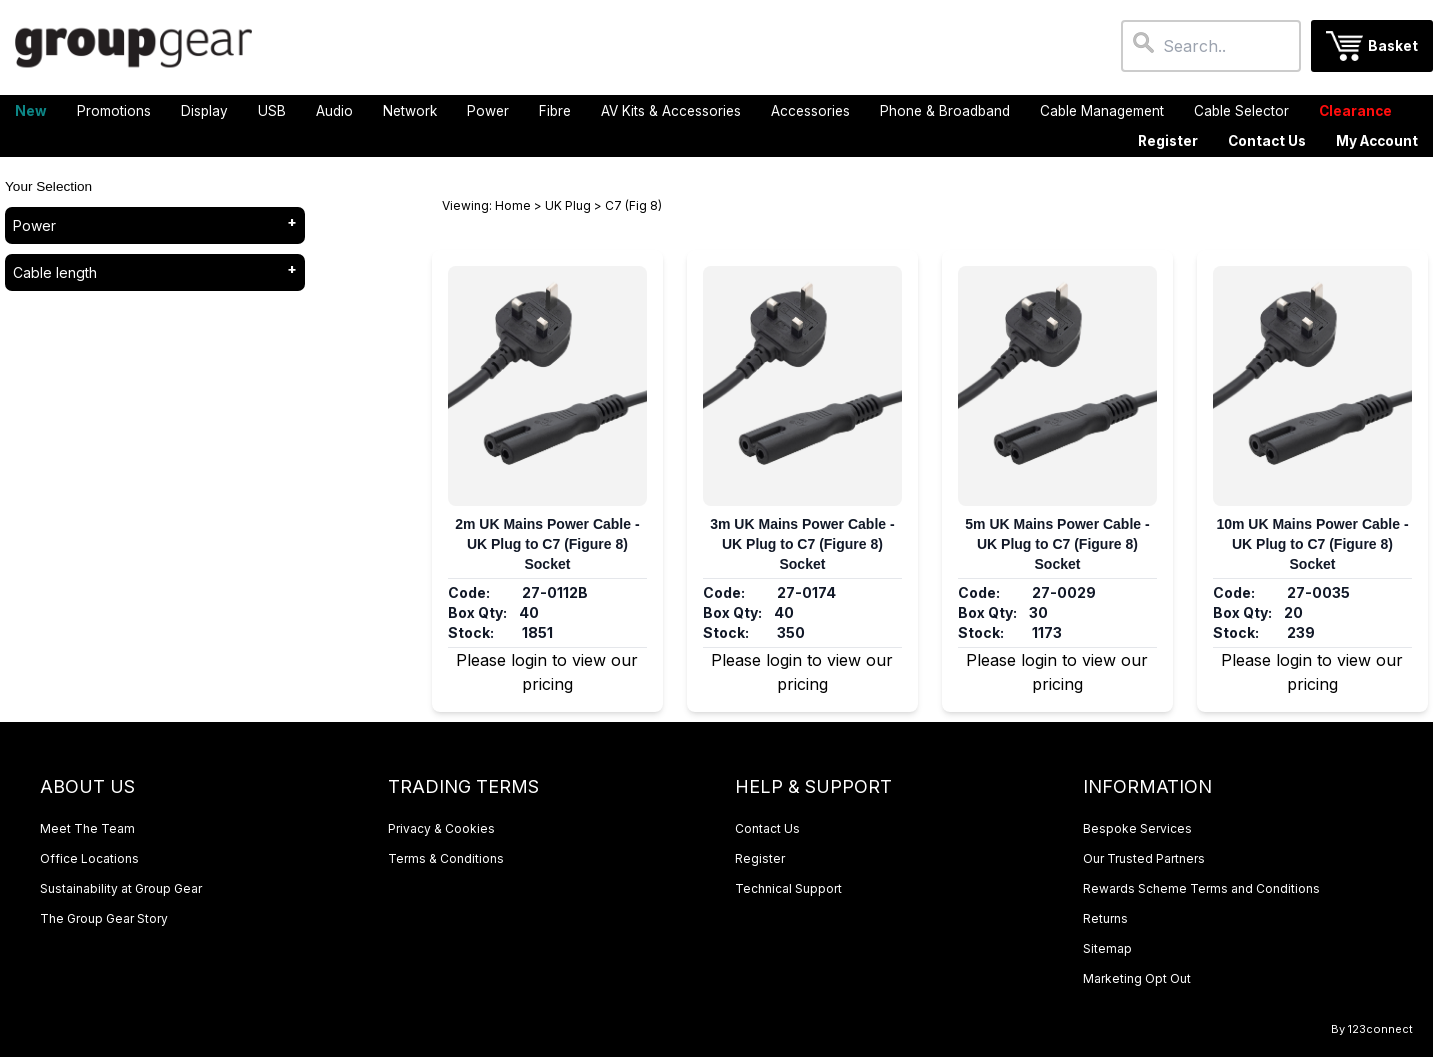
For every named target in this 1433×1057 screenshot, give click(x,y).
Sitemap (1107, 948)
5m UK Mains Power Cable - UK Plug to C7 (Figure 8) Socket (1057, 544)
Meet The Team (87, 828)
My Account (1377, 141)
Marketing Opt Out (1137, 978)
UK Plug (568, 205)
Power (34, 225)
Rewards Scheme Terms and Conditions (1201, 888)
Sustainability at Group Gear (121, 888)
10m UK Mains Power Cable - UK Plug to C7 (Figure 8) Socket (1312, 544)
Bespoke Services (1137, 828)
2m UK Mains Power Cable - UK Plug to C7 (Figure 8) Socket (547, 544)
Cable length (55, 272)
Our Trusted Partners (1144, 858)
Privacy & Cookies (441, 828)
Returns (1105, 918)
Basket (1393, 46)
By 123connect (1372, 1029)
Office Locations (89, 858)
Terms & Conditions (446, 858)
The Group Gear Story (104, 918)
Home (513, 205)
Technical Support (788, 888)
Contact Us (1267, 141)
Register (1168, 141)
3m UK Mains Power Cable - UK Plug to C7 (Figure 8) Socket (802, 544)
